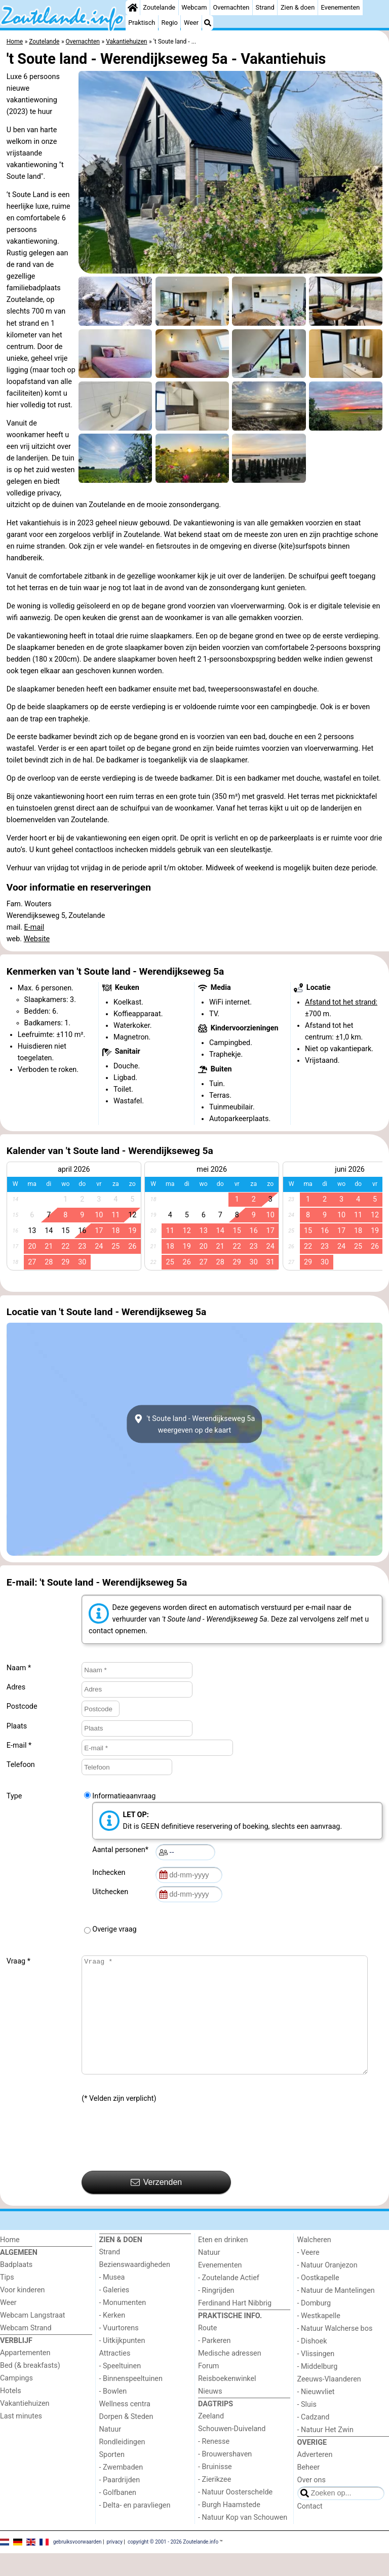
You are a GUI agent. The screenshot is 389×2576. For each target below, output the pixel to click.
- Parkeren (214, 2363)
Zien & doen (298, 7)
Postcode (22, 1706)
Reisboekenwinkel (227, 2401)
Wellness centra (124, 2427)
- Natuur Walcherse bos (335, 2351)
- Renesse (213, 2464)
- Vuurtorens (119, 2351)
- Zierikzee (214, 2502)
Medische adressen (229, 2376)
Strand (265, 7)
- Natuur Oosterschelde (235, 2515)
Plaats (17, 1726)
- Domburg (314, 2326)
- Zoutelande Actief (228, 2300)
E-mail (34, 927)
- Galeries (114, 2313)
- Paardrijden (119, 2502)
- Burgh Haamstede (229, 2527)
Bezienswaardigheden (134, 2287)
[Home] (133, 7)
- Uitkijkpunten (122, 2363)
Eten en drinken (223, 2262)
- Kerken (112, 2338)
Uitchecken (112, 1892)
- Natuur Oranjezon (327, 2288)
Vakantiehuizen (25, 2426)
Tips (7, 2300)
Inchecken (110, 1872)
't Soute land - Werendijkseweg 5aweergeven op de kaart (194, 1424)
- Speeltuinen (120, 2389)
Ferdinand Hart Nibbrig (234, 2326)
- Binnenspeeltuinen (131, 2401)
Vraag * (18, 1961)
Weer (191, 22)
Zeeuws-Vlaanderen (329, 2402)
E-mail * (19, 1745)
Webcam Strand (26, 2351)
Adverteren (315, 2477)
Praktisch (141, 22)
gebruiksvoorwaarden (77, 2564)
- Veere (308, 2275)
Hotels (10, 2413)
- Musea (112, 2300)
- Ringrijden (216, 2313)
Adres (16, 1687)
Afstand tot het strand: (341, 1002)
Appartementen (25, 2375)
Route (207, 2351)
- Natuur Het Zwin (325, 2452)
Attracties (115, 2376)
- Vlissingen (316, 2376)
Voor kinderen (22, 2313)
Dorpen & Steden (126, 2439)
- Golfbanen (118, 2515)
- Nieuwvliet (316, 2414)
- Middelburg (317, 2389)
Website (37, 939)
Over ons (311, 2502)
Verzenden (156, 2205)
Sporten (112, 2477)
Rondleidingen (122, 2464)
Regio (170, 22)
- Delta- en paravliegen (135, 2528)
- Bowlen (113, 2414)
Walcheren (314, 2262)
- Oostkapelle (318, 2300)
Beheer (308, 2490)
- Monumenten (122, 2325)
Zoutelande (159, 7)
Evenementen (340, 7)
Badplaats (16, 2287)
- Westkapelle (318, 2338)
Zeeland (211, 2439)
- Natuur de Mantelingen (336, 2313)
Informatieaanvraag (123, 1796)
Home (10, 2262)
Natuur (110, 2452)
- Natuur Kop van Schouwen (242, 2540)
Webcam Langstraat (32, 2338)
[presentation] (159, 2160)
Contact (310, 2529)
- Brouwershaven (225, 2477)
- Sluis (307, 2427)
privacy (114, 2564)
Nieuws (210, 2414)
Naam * (19, 1668)
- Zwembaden (121, 2490)
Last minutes (21, 2439)
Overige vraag (114, 1929)
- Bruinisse (215, 2489)
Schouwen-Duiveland (231, 2451)
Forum (208, 2389)
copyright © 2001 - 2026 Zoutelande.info (173, 2564)
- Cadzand (313, 2440)
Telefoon (21, 1764)
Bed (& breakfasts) (30, 2388)
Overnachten (231, 7)
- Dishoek (312, 2364)
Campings (16, 2401)
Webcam (194, 7)
